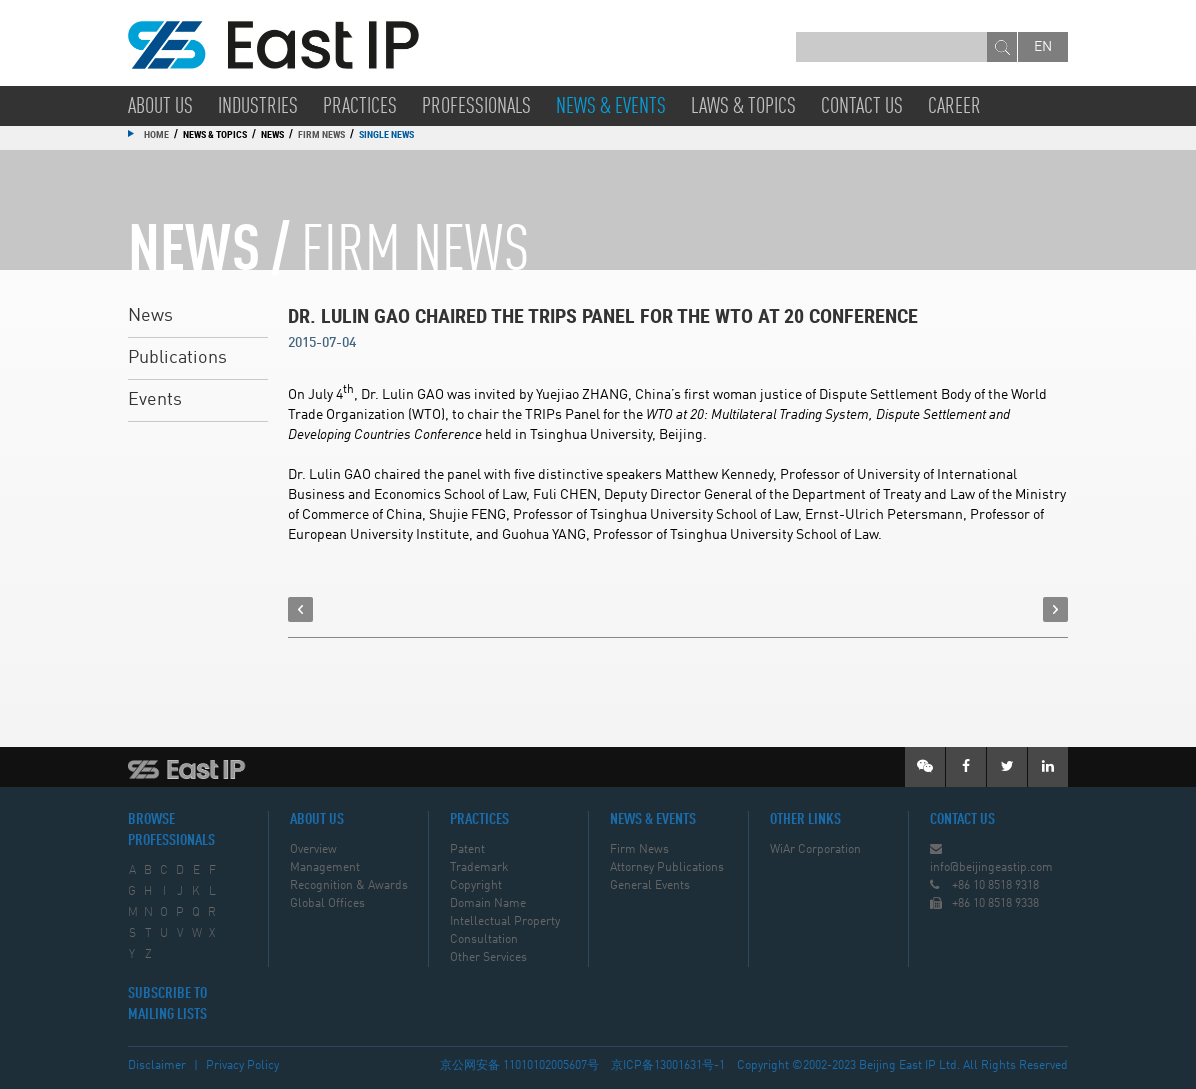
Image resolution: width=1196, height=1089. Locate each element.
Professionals (476, 107)
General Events (650, 886)
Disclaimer (157, 1066)
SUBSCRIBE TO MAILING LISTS (167, 1004)
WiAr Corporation (815, 850)
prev (300, 609)
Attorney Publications (667, 868)
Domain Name (488, 904)
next (1055, 609)
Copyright (476, 886)
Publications (177, 358)
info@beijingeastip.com (991, 868)
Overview (313, 850)
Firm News (321, 134)
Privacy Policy (242, 1066)
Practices (360, 107)
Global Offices (327, 904)
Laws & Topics (743, 107)
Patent (467, 850)
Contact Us (862, 107)
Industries (258, 107)
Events (155, 400)
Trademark (479, 868)
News (150, 316)
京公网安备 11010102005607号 (519, 1066)
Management (325, 868)
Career (954, 107)
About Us (160, 107)
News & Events (611, 107)
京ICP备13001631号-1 (668, 1066)
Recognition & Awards (349, 886)
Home (156, 134)
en (1043, 47)
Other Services (488, 958)
